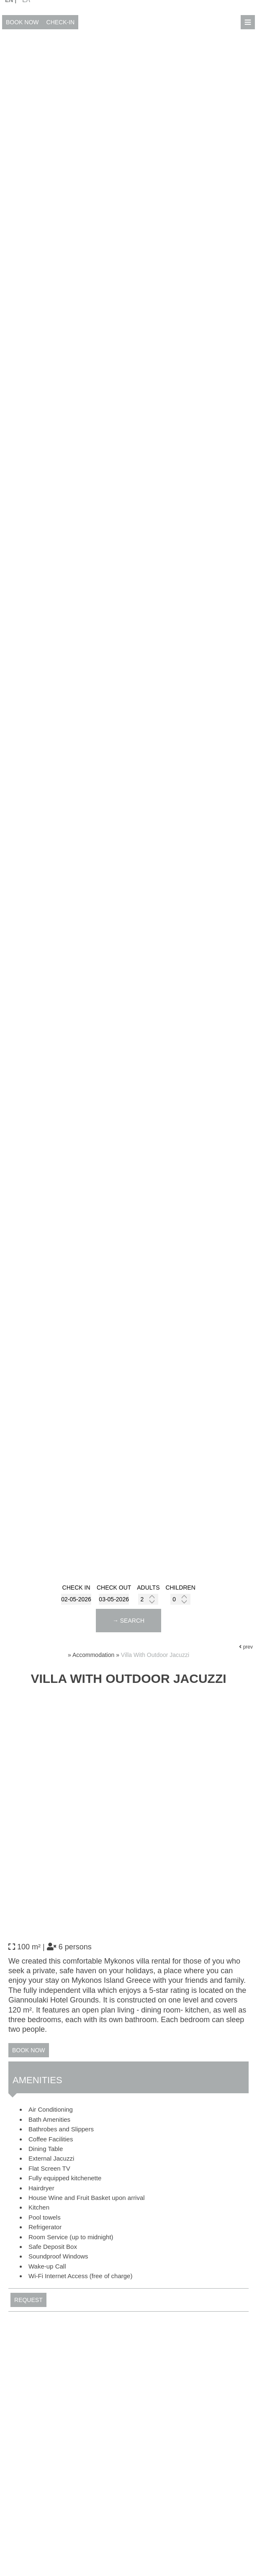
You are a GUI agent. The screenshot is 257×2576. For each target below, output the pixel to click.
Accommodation (93, 1655)
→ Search (128, 1620)
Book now (22, 22)
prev (246, 1647)
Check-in (60, 22)
